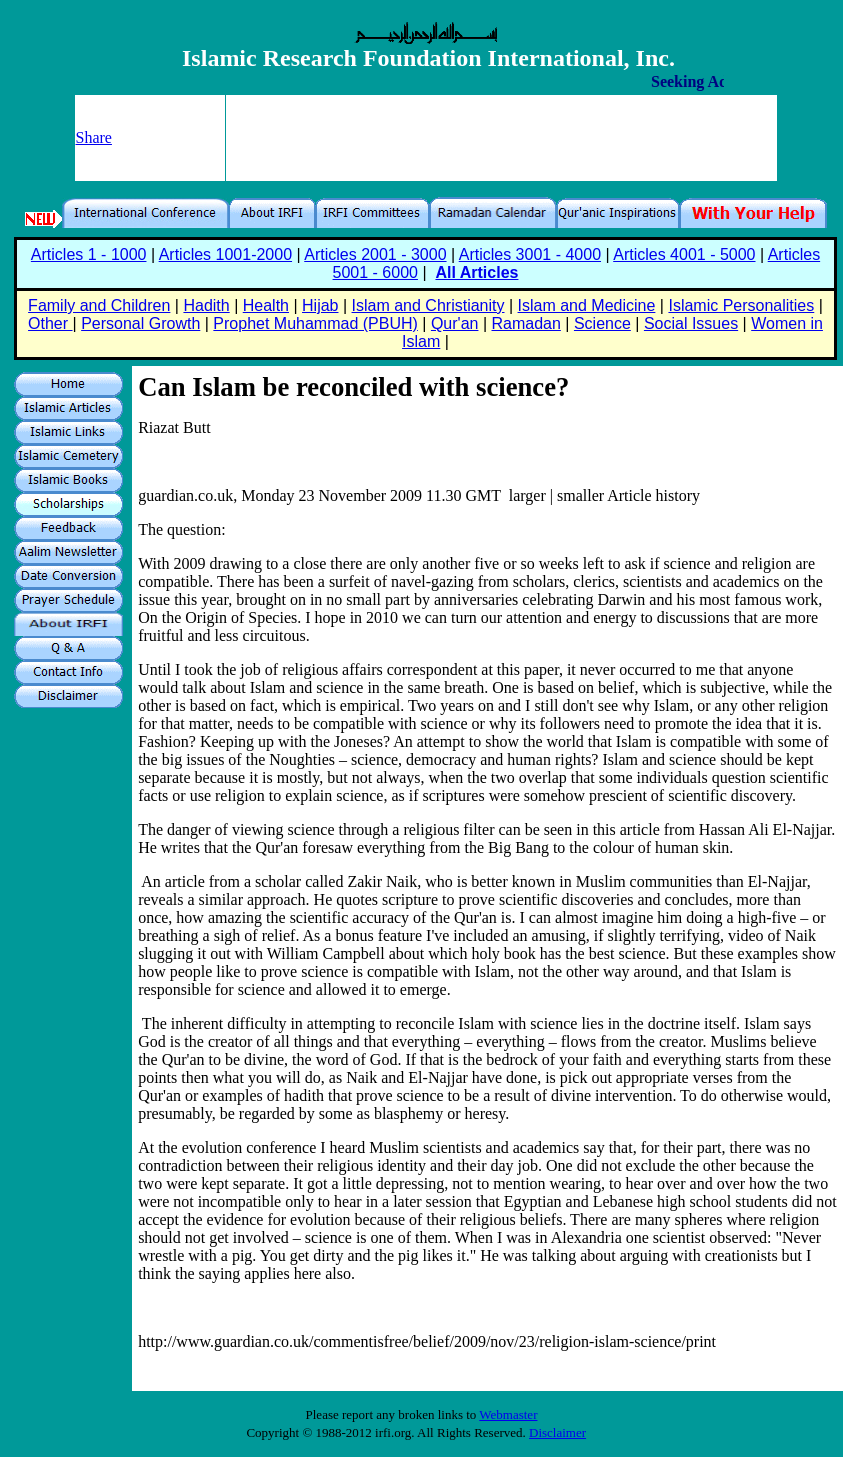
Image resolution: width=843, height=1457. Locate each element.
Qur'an (455, 323)
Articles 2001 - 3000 (375, 254)
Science (602, 323)
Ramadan (526, 323)
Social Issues (691, 323)
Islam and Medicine (587, 305)
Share (94, 137)
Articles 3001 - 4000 (530, 254)
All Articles (476, 272)
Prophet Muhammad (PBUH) (315, 323)
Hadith (206, 305)
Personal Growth (140, 323)
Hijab (320, 305)
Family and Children (99, 305)
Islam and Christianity (428, 305)
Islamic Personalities (741, 305)
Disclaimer (557, 1432)
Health (266, 305)
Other (50, 323)
